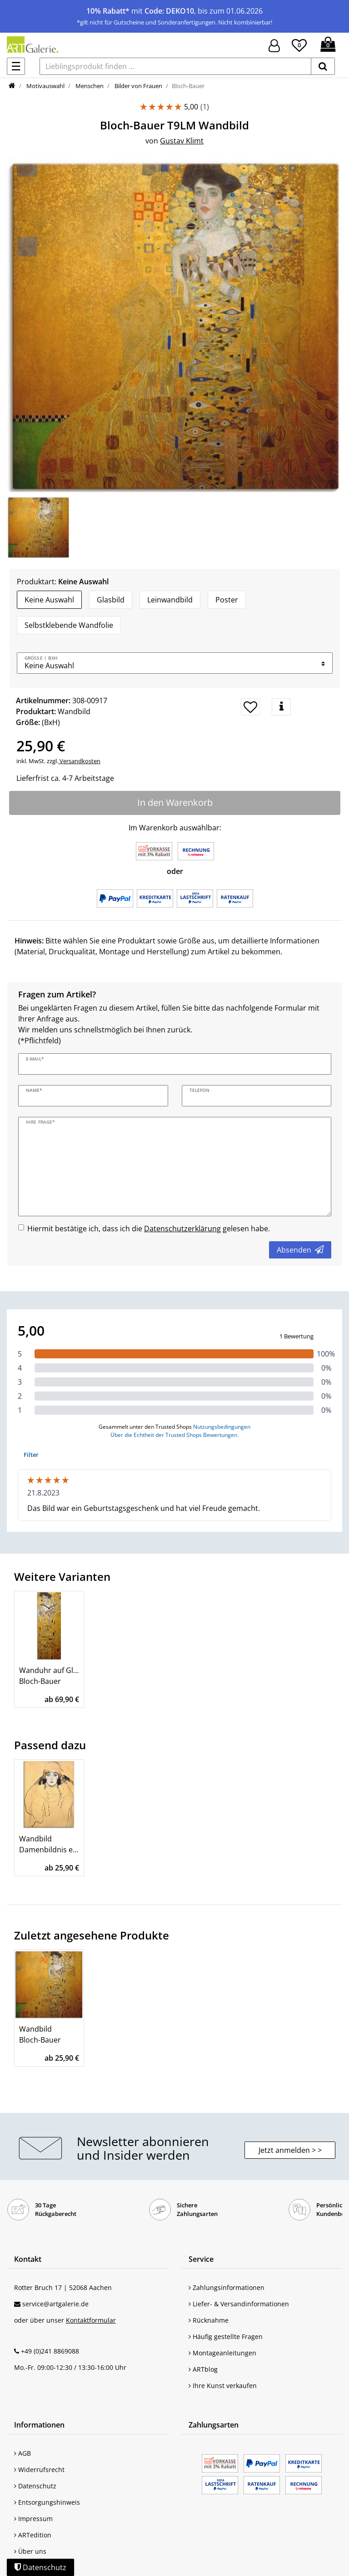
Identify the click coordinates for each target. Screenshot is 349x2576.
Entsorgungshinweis (47, 2502)
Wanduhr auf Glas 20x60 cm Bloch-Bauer (49, 1675)
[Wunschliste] (299, 44)
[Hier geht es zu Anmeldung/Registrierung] (274, 45)
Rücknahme (209, 2320)
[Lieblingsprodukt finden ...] (175, 66)
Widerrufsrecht (39, 2469)
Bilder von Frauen (137, 86)
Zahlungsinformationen (226, 2287)
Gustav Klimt (182, 141)
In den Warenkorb (175, 802)
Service (201, 2259)
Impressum (33, 2518)
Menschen (89, 86)
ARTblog (203, 2369)
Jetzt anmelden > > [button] (290, 2150)
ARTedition (32, 2535)
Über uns (30, 2551)
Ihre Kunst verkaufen (223, 2385)
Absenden (300, 1250)
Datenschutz (35, 2486)
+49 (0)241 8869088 (50, 2351)
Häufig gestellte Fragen (226, 2336)
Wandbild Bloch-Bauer (40, 2034)
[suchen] (323, 66)
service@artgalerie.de (55, 2304)
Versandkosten (79, 761)
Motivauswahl (45, 86)
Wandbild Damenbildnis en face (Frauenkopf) (49, 1844)
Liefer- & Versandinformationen (239, 2304)
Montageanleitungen (222, 2353)
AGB (22, 2453)
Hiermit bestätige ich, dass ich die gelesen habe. (148, 1229)
